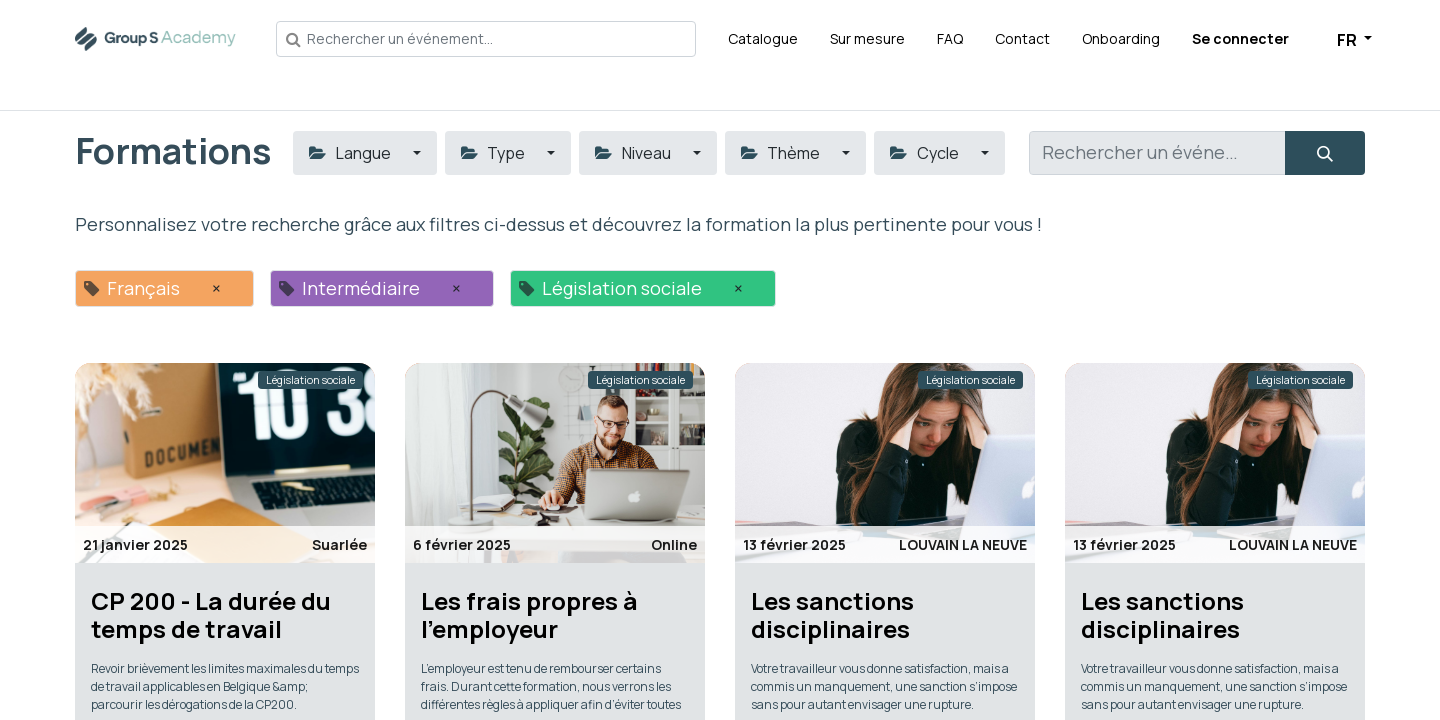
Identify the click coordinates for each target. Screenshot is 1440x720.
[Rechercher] (1325, 153)
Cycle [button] (925, 153)
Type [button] (494, 153)
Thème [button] (782, 153)
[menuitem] (763, 38)
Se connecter (1240, 38)
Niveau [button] (634, 153)
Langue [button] (351, 153)
